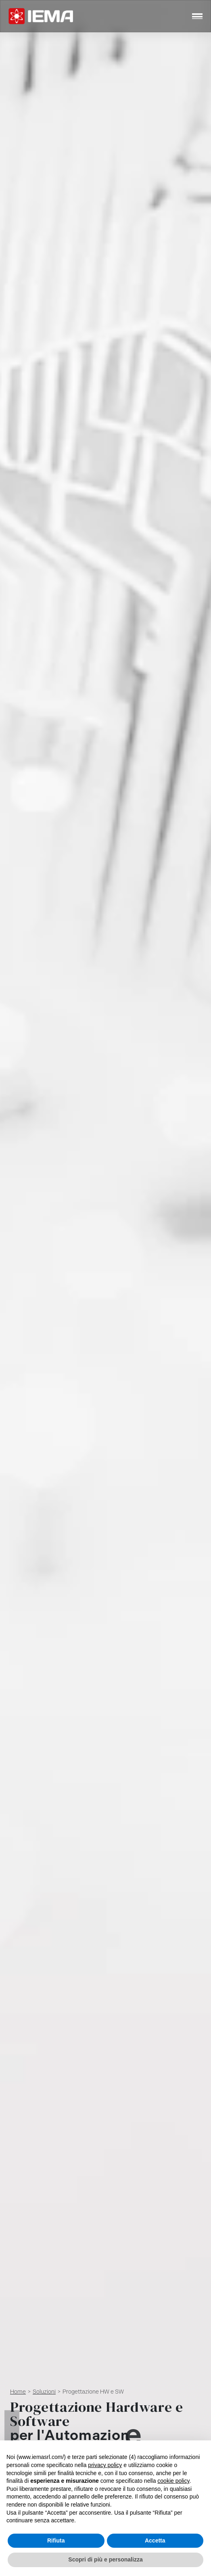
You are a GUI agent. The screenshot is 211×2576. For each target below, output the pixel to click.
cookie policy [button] (173, 2481)
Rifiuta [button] (56, 2540)
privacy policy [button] (105, 2465)
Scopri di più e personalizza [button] (105, 2559)
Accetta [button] (155, 2540)
